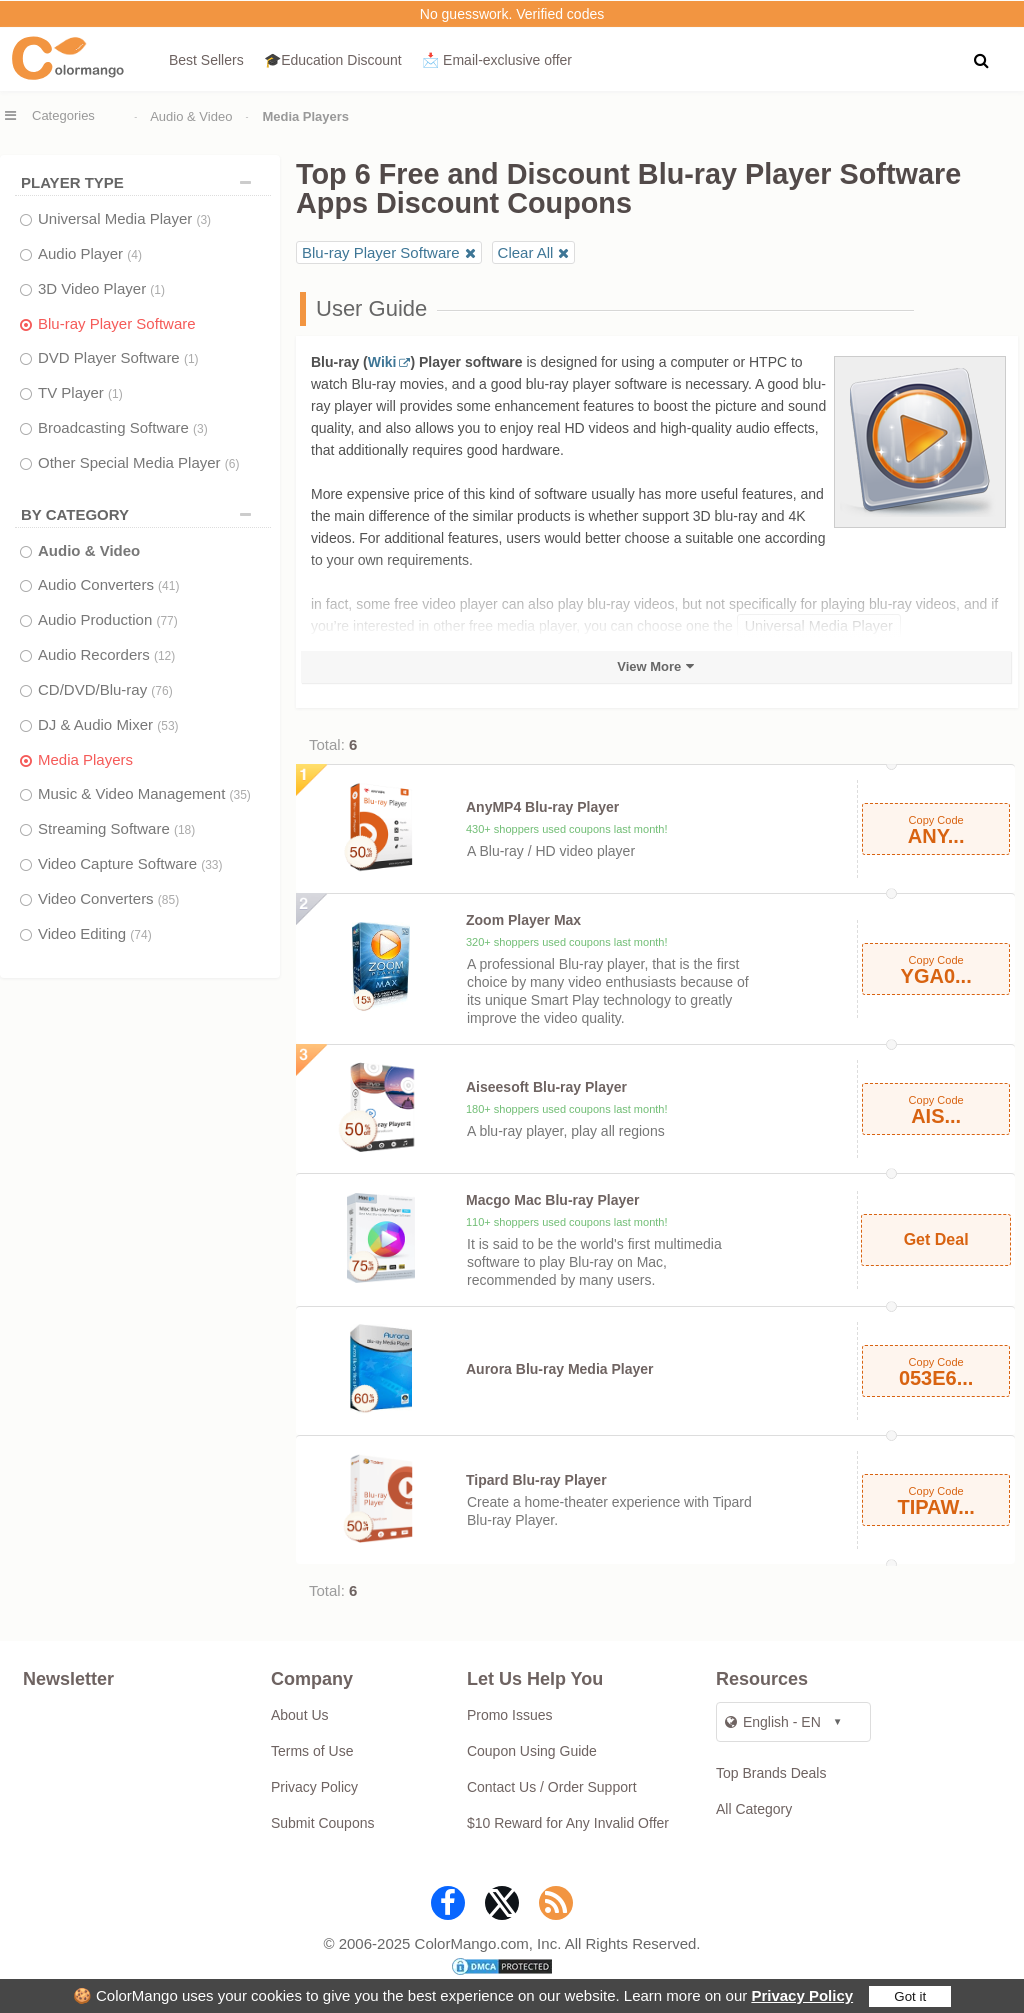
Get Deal (936, 1239)
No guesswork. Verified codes (512, 14)
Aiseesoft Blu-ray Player (546, 1087)
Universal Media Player (124, 218)
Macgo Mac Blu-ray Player (553, 1200)
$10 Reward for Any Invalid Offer (568, 1823)
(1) (157, 290)
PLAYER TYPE (141, 182)
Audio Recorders (106, 654)
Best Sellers (206, 60)
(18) (184, 830)
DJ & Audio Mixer (108, 724)
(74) (140, 935)
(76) (161, 691)
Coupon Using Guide (532, 1751)
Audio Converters (108, 584)
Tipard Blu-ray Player (536, 1480)
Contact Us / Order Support (552, 1787)
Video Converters (108, 898)
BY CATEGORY (141, 514)
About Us (300, 1715)
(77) (166, 621)
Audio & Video (191, 116)
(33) (211, 865)
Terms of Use (312, 1751)
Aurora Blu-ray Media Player (560, 1369)
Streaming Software (116, 828)
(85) (168, 900)
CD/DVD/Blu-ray (105, 689)
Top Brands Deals (771, 1773)
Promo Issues (510, 1715)
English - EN (773, 1722)
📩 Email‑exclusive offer (497, 60)
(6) (232, 464)
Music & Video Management (144, 793)
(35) (240, 795)
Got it (910, 1996)
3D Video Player (101, 288)
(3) (203, 220)
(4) (134, 255)
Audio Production (108, 619)
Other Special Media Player (138, 462)
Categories (63, 115)
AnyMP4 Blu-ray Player (542, 807)
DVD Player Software (118, 357)
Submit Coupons (323, 1823)
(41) (168, 586)
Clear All (526, 252)
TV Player (80, 392)
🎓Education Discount (333, 60)
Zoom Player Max (523, 920)
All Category (754, 1809)
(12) (164, 656)
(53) (167, 726)
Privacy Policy (802, 1995)
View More (649, 666)
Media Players (85, 759)
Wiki (382, 362)
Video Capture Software (130, 863)
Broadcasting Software (123, 427)
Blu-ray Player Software (117, 323)
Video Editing (95, 933)
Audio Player (90, 253)
